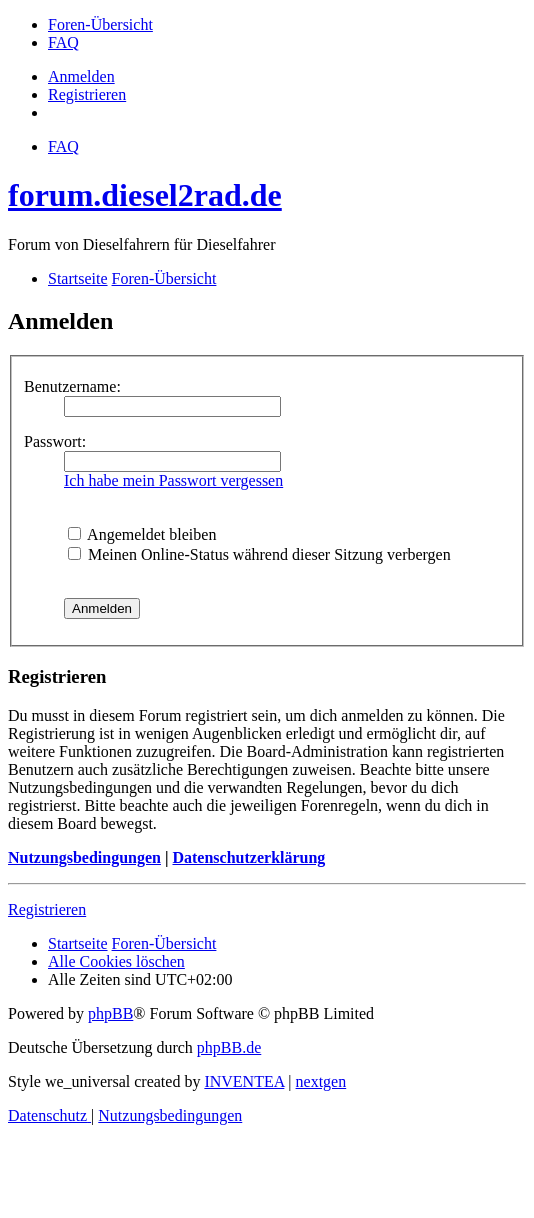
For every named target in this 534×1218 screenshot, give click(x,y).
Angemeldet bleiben (142, 534)
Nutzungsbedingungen (84, 857)
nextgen (321, 1081)
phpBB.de (229, 1047)
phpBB (110, 1013)
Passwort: (55, 441)
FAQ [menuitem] (63, 146)
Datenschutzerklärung (248, 857)
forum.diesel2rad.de (145, 195)
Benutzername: (72, 386)
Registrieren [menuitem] (87, 94)
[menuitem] (100, 24)
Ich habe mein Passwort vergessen (173, 480)
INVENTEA (244, 1081)
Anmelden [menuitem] (81, 76)
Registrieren (47, 909)
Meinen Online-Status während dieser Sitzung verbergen (259, 554)
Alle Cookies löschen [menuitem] (116, 961)
